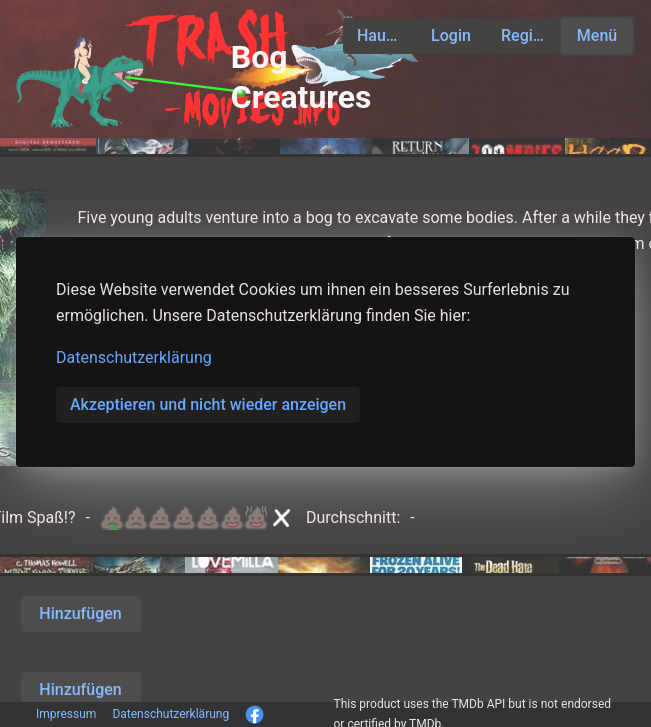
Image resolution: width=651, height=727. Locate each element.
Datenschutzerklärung (134, 357)
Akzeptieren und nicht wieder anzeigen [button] (208, 404)
